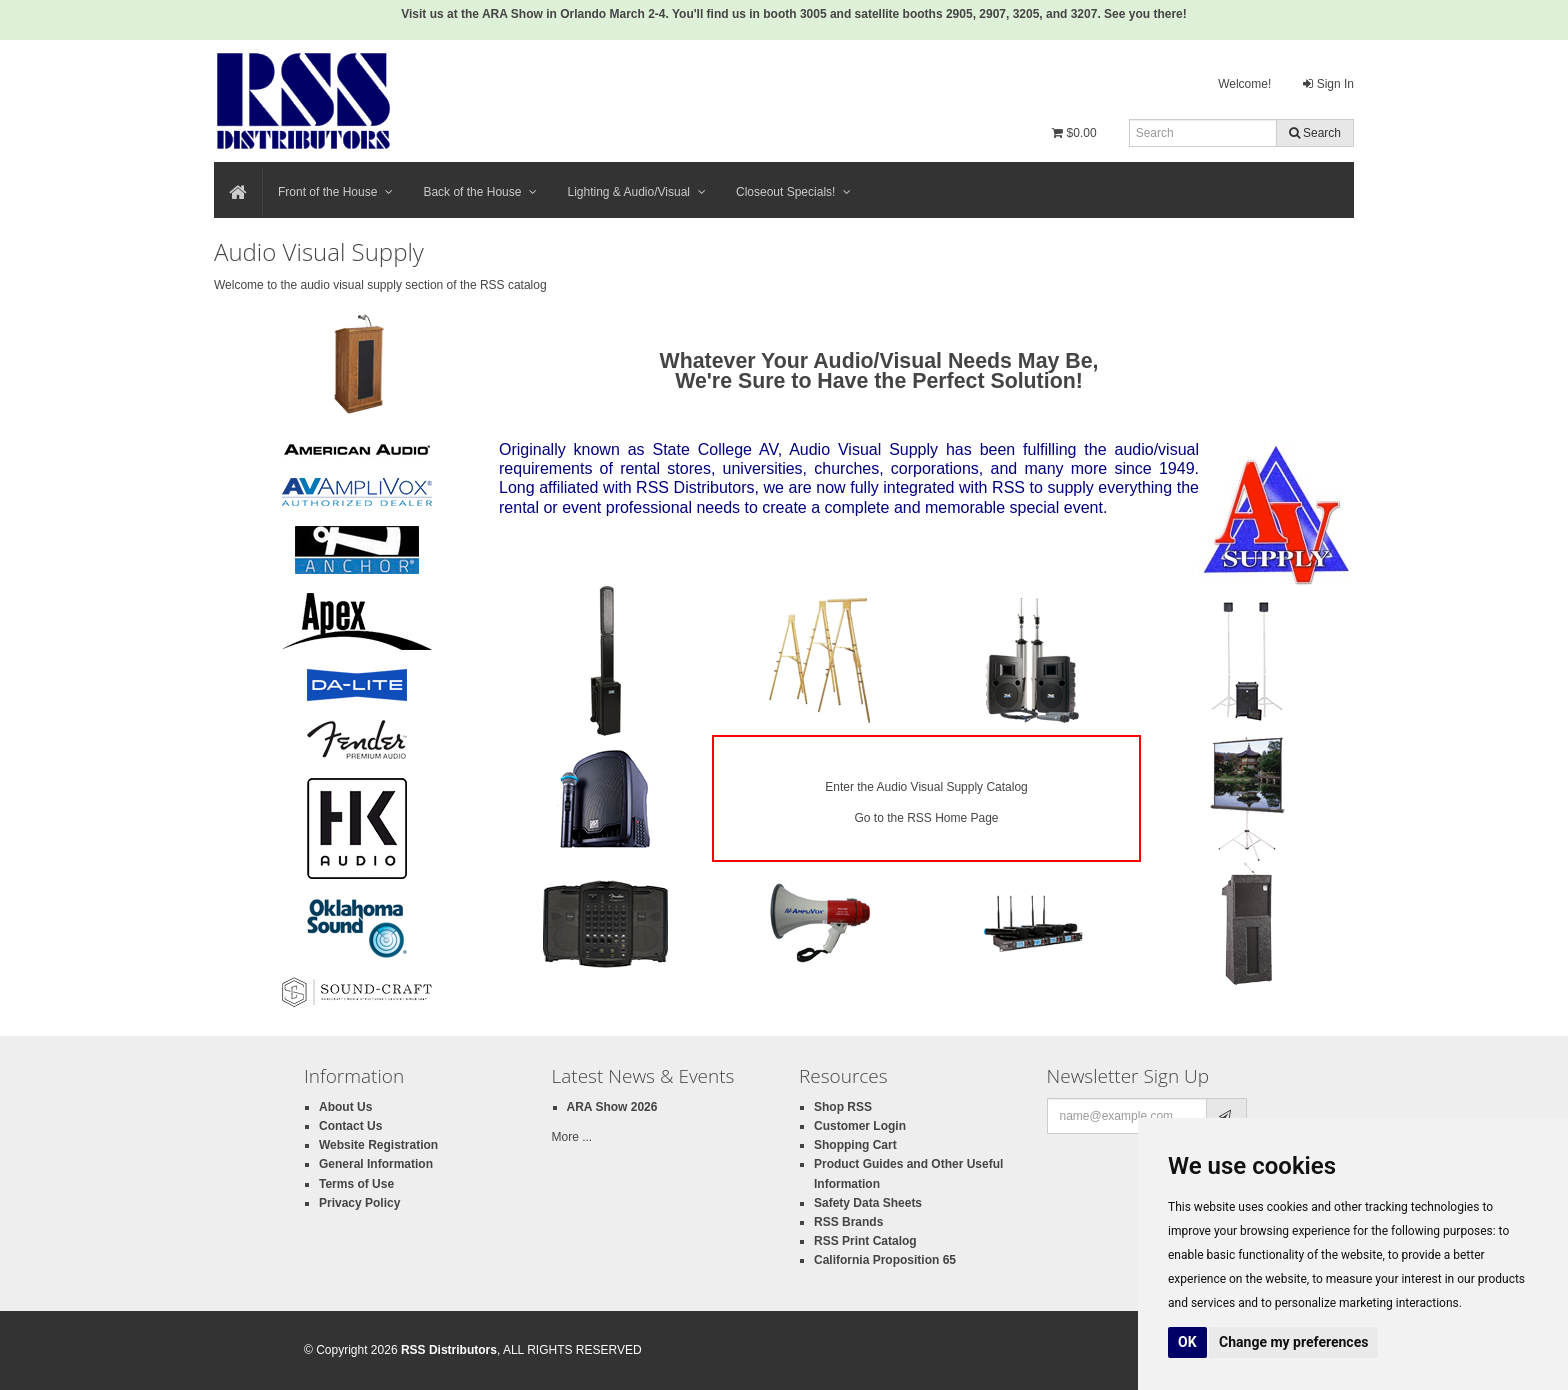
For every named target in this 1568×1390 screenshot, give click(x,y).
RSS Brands (848, 1222)
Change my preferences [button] (1293, 1342)
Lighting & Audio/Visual (636, 192)
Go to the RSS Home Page (926, 818)
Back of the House (480, 192)
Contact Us (350, 1126)
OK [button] (1187, 1342)
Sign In (1328, 84)
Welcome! (1244, 84)
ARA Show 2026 (612, 1107)
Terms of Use (356, 1184)
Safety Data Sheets (868, 1203)
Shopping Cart (855, 1145)
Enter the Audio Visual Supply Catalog (926, 787)
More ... (572, 1137)
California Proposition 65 (885, 1260)
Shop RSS (843, 1107)
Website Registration (378, 1145)
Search (1315, 133)
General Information (376, 1164)
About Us (345, 1107)
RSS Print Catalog (865, 1241)
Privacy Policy (359, 1203)
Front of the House (335, 192)
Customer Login (860, 1126)
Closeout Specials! (793, 192)
